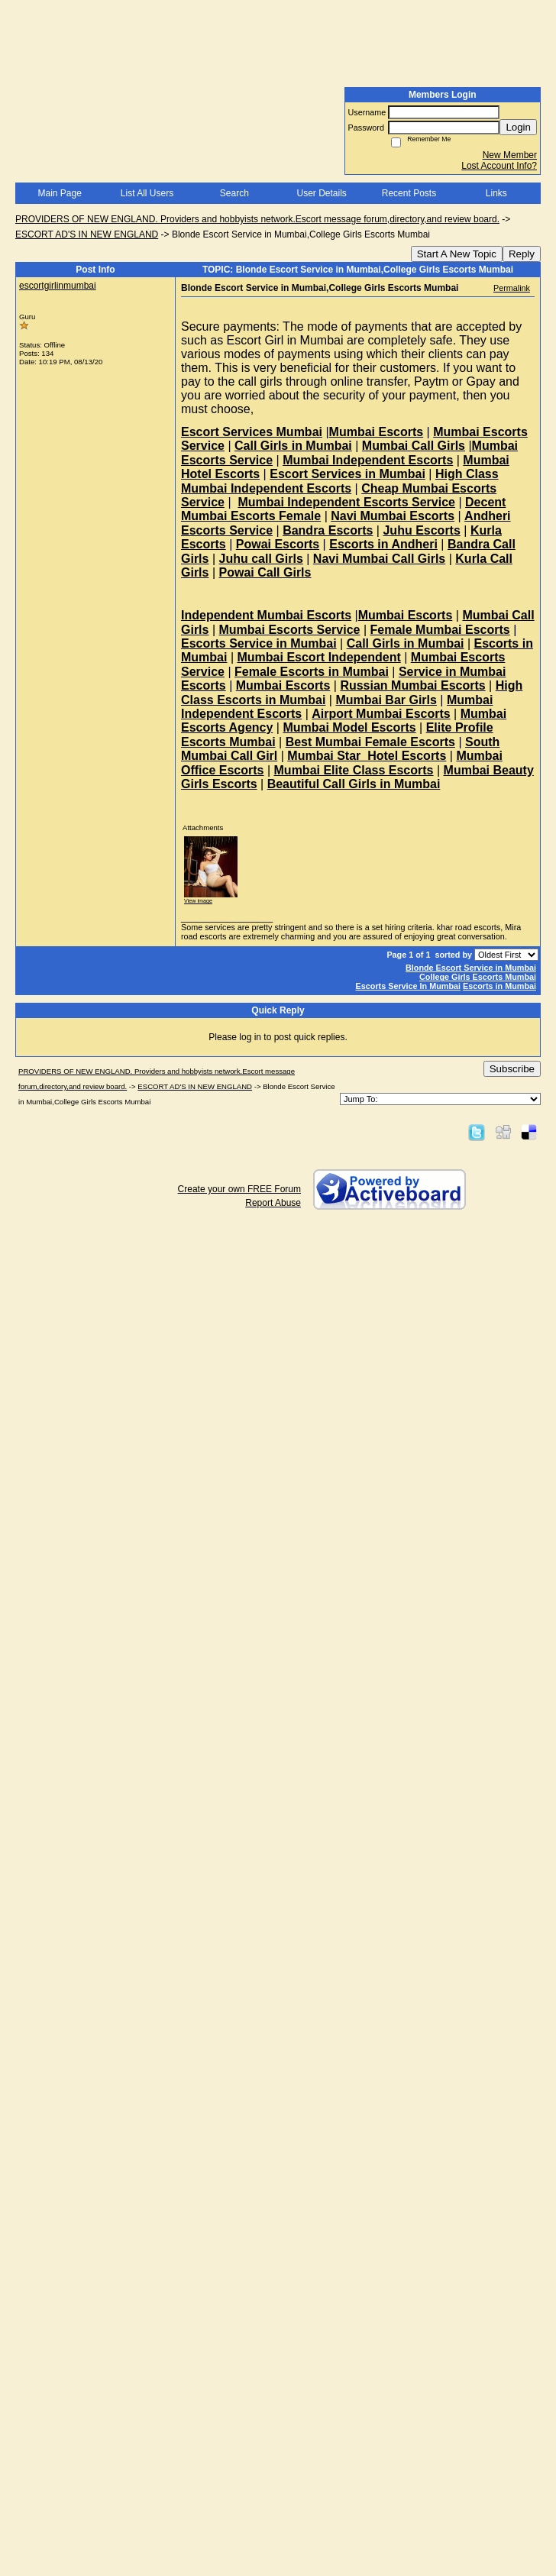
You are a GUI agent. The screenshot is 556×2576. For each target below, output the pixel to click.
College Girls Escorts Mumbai (477, 976)
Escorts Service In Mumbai (408, 986)
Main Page (59, 193)
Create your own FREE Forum (239, 1189)
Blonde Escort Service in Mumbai (471, 967)
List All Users (147, 193)
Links (496, 193)
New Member (510, 155)
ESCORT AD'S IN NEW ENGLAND (86, 234)
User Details (321, 193)
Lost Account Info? (499, 165)
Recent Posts (409, 193)
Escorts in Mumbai (499, 986)
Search (234, 193)
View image (198, 900)
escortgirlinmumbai (57, 285)
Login (518, 127)
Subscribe (512, 1069)
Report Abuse (273, 1203)
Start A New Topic (456, 254)
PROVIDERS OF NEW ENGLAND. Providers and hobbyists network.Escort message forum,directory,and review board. (257, 219)
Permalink (511, 288)
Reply (522, 254)
